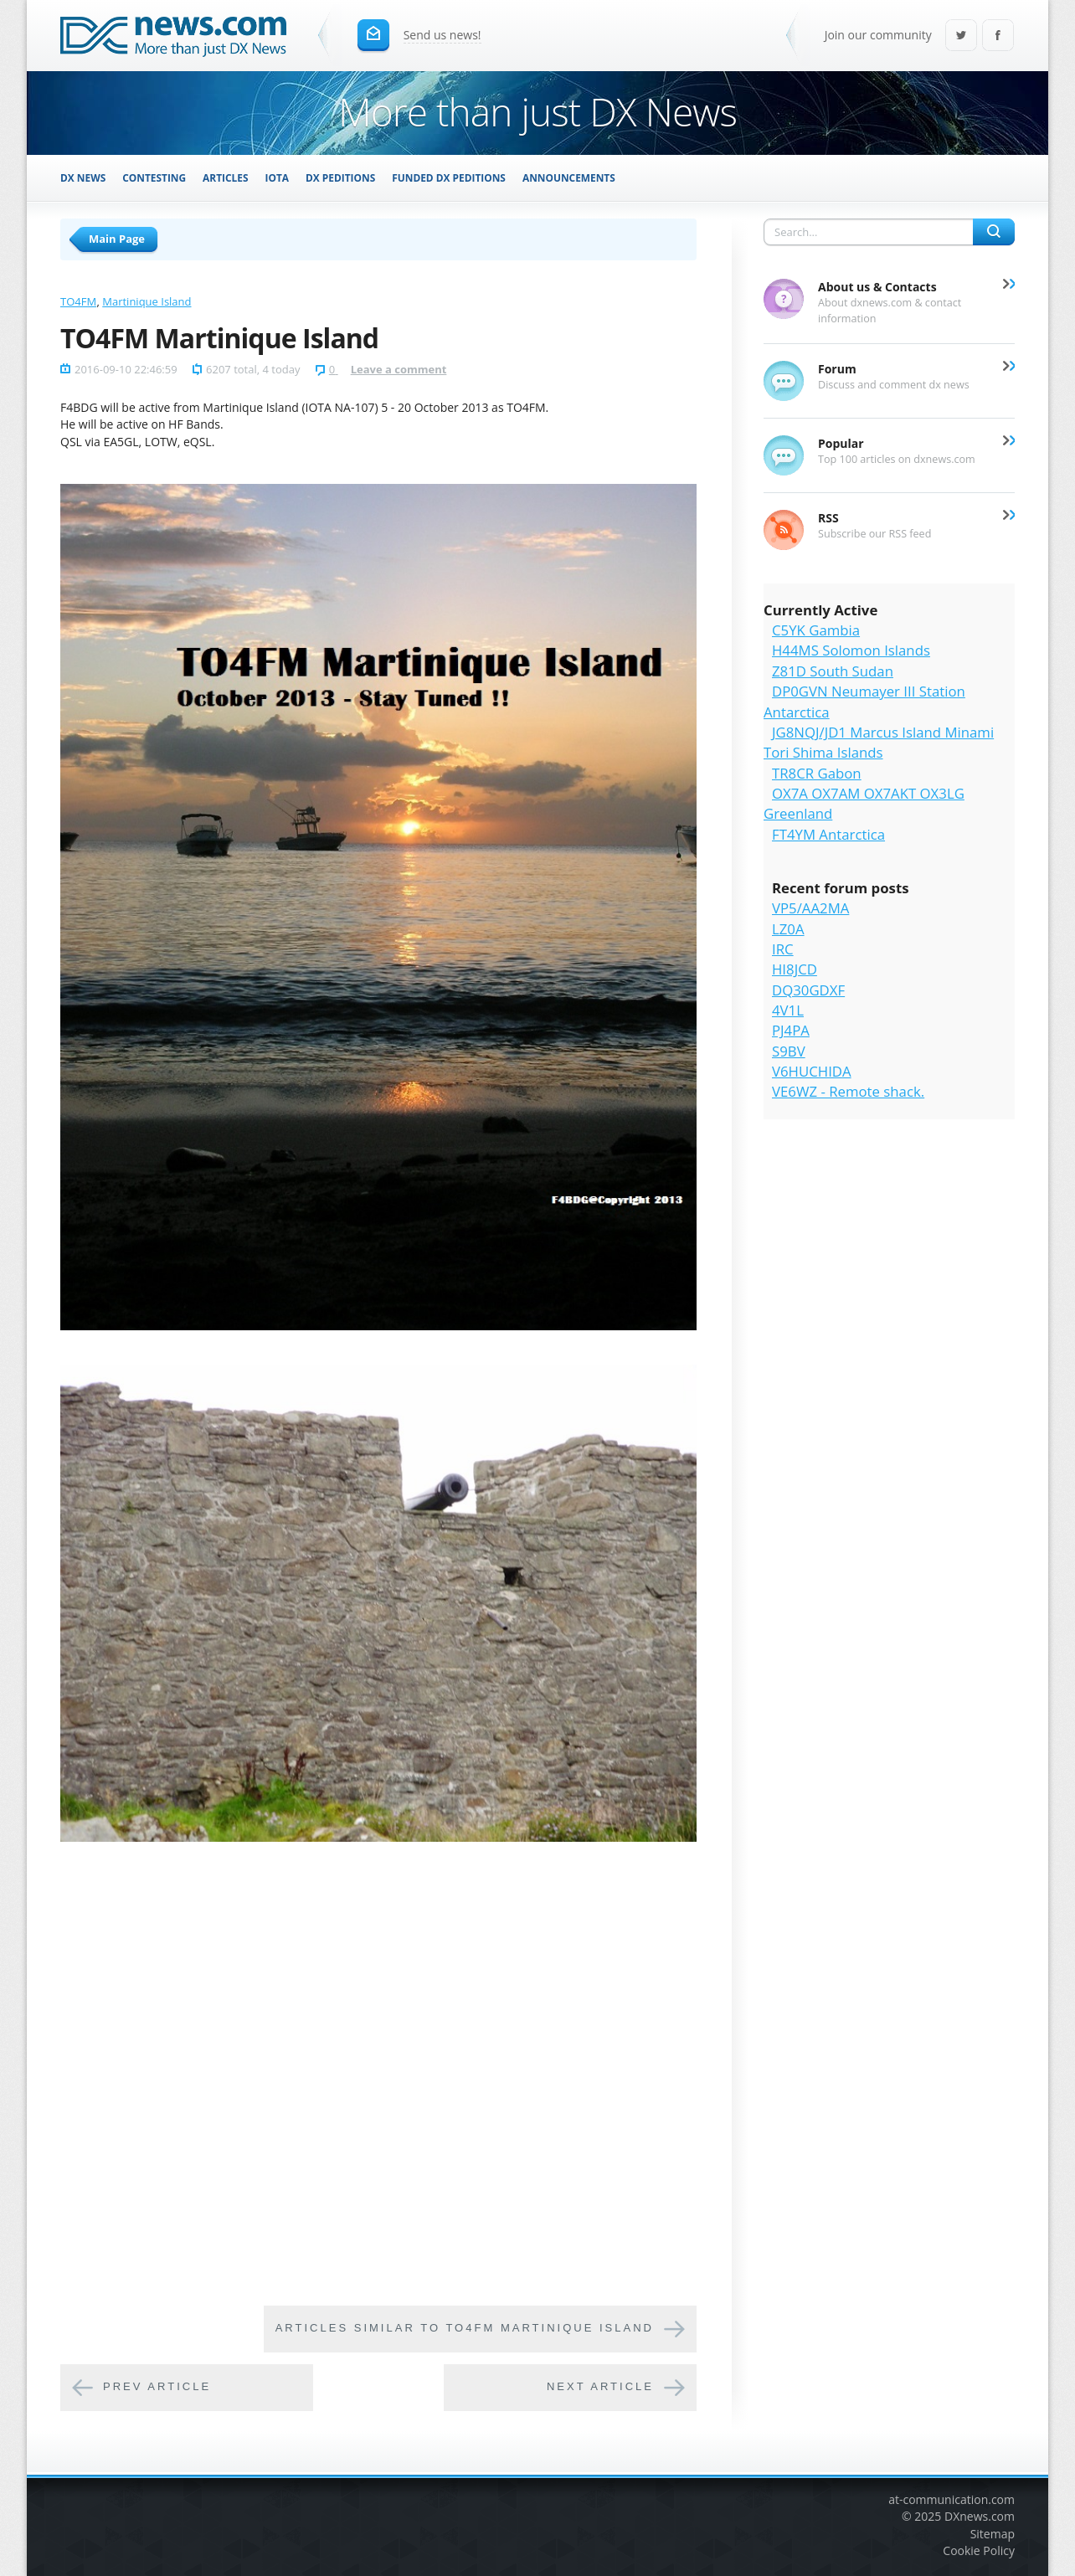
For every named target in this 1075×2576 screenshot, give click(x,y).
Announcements (568, 177)
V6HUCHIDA (811, 1071)
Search (994, 232)
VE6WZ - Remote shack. (848, 1091)
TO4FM (78, 301)
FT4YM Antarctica (828, 834)
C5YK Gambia (816, 630)
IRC (783, 949)
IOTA (277, 177)
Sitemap (992, 2534)
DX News (82, 177)
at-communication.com (951, 2499)
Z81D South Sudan (832, 671)
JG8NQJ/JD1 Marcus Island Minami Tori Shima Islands (879, 742)
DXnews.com (979, 2516)
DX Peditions (340, 177)
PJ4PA (791, 1030)
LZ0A (788, 928)
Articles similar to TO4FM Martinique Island (464, 2328)
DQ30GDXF (808, 990)
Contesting (154, 177)
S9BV (788, 1051)
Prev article (157, 2387)
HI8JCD (794, 969)
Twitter (961, 36)
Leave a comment (399, 369)
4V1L (788, 1010)
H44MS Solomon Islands (851, 650)
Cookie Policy (979, 2550)
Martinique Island (146, 301)
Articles (225, 177)
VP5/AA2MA (810, 908)
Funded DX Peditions (449, 177)
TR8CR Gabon (817, 773)
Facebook (998, 36)
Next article (600, 2387)
